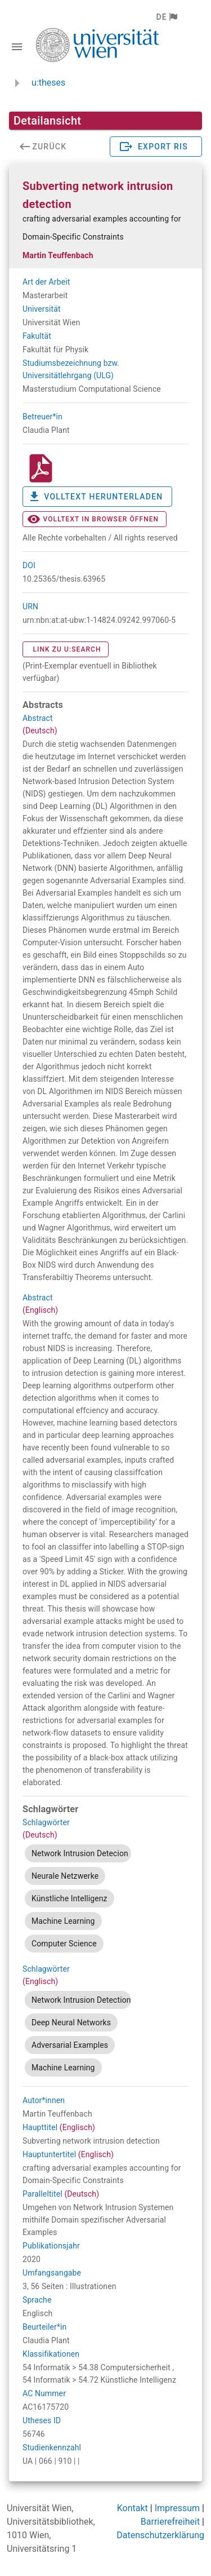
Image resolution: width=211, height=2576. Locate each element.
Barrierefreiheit (170, 2521)
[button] (166, 17)
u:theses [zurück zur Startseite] (48, 82)
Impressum (177, 2508)
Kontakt (132, 2508)
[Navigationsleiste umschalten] (17, 47)
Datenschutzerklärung (160, 2535)
